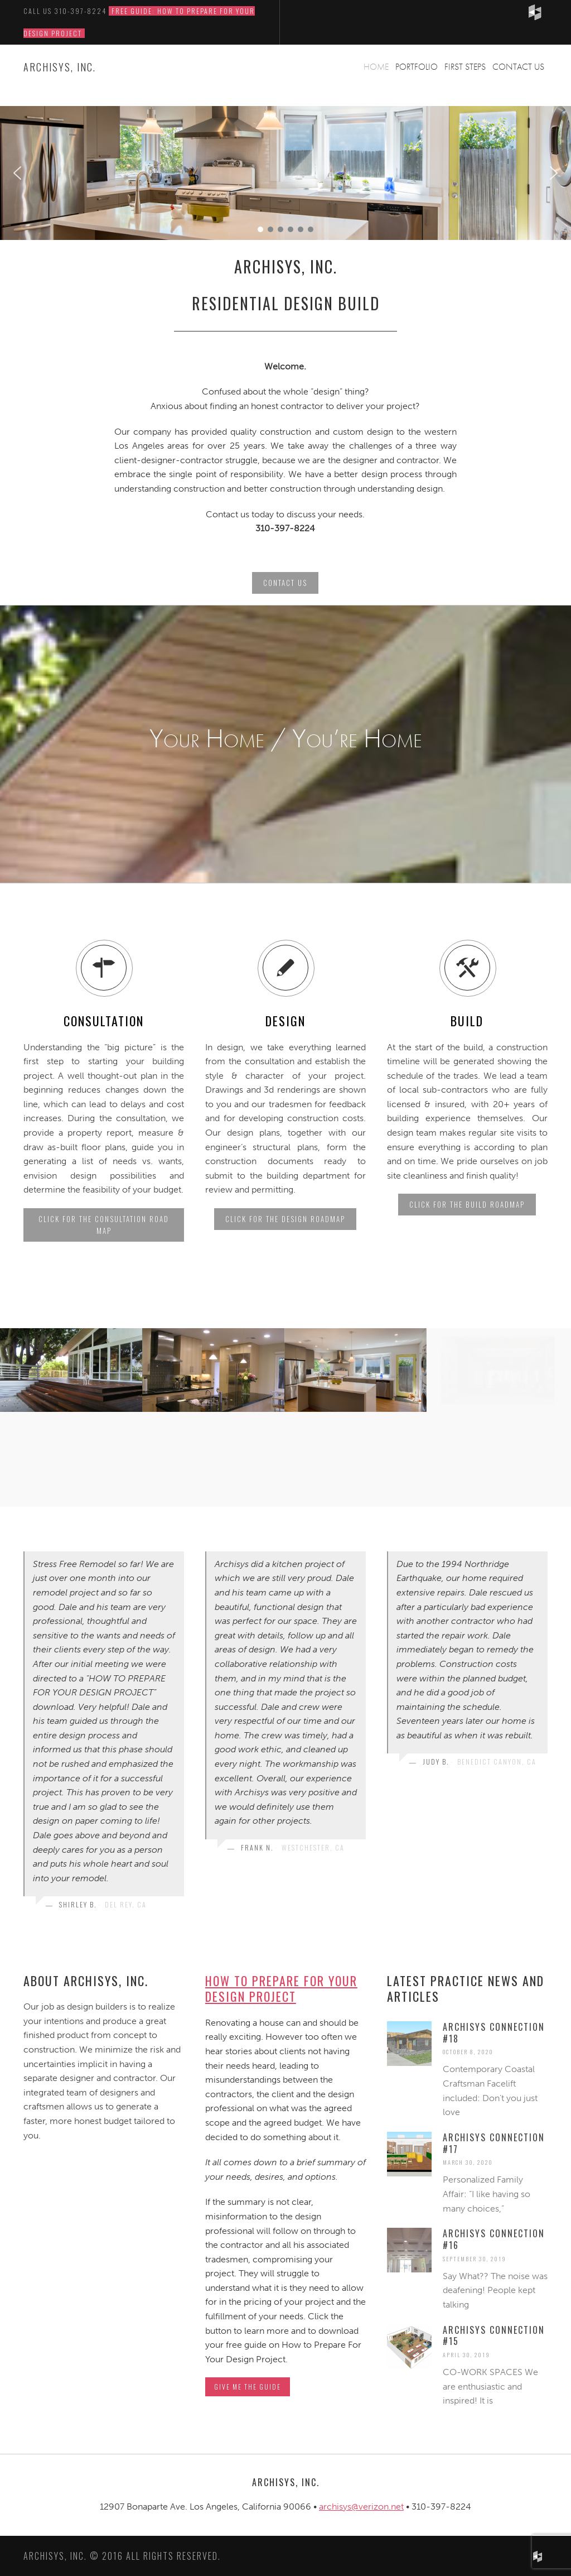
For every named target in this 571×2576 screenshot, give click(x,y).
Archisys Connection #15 (494, 2335)
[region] (285, 173)
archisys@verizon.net (361, 2506)
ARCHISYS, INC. (59, 67)
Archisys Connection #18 (494, 2032)
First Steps (465, 67)
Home (376, 67)
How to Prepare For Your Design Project (281, 1989)
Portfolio (416, 67)
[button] (17, 173)
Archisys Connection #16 (494, 2239)
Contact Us (518, 67)
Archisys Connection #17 (494, 2143)
